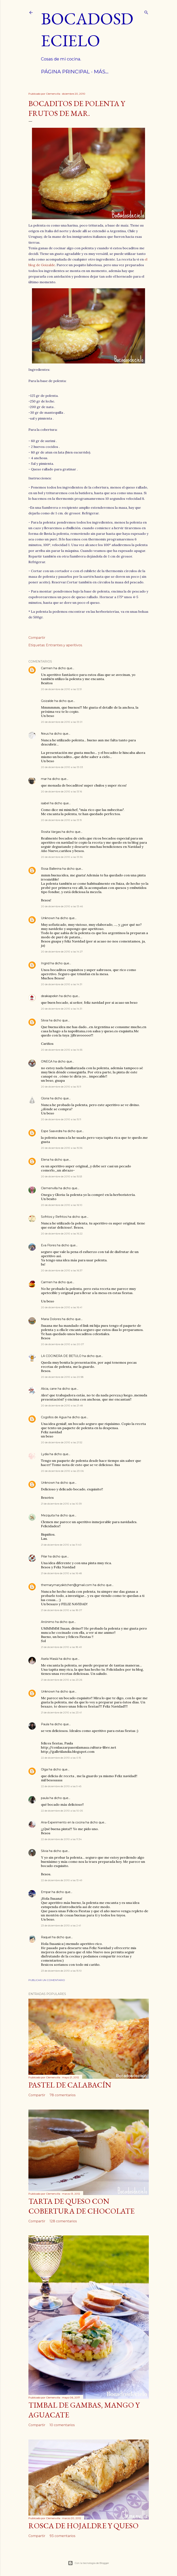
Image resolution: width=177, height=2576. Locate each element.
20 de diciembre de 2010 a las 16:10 (61, 1205)
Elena (45, 1159)
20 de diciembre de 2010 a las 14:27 (62, 951)
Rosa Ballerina (51, 869)
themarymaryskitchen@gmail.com (66, 1585)
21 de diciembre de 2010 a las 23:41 (61, 1712)
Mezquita (48, 1515)
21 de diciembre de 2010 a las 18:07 (61, 1610)
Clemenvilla (49, 1188)
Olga (44, 1769)
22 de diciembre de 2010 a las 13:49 (61, 1880)
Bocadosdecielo (87, 29)
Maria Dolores (51, 1319)
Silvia (44, 1020)
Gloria (45, 1098)
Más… (101, 72)
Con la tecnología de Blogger (88, 2563)
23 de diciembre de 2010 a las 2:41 (61, 1925)
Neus (45, 733)
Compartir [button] (36, 638)
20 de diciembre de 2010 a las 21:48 (62, 1405)
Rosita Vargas (51, 832)
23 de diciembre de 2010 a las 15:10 (61, 1970)
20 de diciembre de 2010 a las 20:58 (62, 1376)
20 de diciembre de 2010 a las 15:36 (61, 1147)
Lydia (45, 1454)
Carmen (47, 668)
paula (45, 1798)
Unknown (48, 918)
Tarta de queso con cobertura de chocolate (81, 2206)
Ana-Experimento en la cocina (63, 1822)
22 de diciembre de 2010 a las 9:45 (61, 1786)
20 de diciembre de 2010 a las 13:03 (62, 767)
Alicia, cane (49, 1389)
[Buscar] (146, 12)
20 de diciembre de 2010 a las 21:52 (61, 1442)
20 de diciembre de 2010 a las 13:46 (62, 906)
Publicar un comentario (46, 1980)
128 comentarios (63, 2221)
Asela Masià (49, 1659)
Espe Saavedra (51, 1131)
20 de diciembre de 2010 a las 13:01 (61, 721)
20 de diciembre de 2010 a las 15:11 (61, 1086)
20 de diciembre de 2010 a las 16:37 (62, 1270)
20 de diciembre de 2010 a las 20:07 (62, 1344)
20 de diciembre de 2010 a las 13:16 (61, 791)
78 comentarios (62, 2095)
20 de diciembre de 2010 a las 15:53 (61, 1176)
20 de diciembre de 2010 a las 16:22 (62, 1233)
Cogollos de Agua (54, 1417)
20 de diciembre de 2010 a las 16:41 (61, 1307)
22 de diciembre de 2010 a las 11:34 (61, 1839)
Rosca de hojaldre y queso (83, 2526)
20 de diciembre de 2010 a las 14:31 (61, 984)
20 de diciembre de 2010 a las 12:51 (61, 689)
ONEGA (46, 1061)
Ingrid (45, 963)
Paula (45, 1724)
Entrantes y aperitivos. (64, 645)
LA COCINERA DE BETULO (61, 1356)
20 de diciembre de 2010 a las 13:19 (61, 820)
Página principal (65, 72)
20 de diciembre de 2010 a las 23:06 (62, 1470)
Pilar (44, 1556)
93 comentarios (62, 2536)
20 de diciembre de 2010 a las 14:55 (61, 1049)
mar (44, 779)
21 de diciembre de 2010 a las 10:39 (61, 1503)
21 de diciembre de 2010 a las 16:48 (61, 1573)
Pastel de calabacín (69, 2085)
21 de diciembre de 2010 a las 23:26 (61, 1679)
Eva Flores (48, 1245)
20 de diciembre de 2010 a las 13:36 (62, 856)
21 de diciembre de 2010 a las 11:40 (61, 1544)
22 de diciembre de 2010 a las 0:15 (61, 1757)
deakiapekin (49, 996)
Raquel (46, 1937)
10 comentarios (62, 2425)
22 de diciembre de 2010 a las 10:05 (62, 1810)
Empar (46, 1892)
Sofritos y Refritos (54, 1217)
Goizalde (47, 701)
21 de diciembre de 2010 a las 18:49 (61, 1647)
